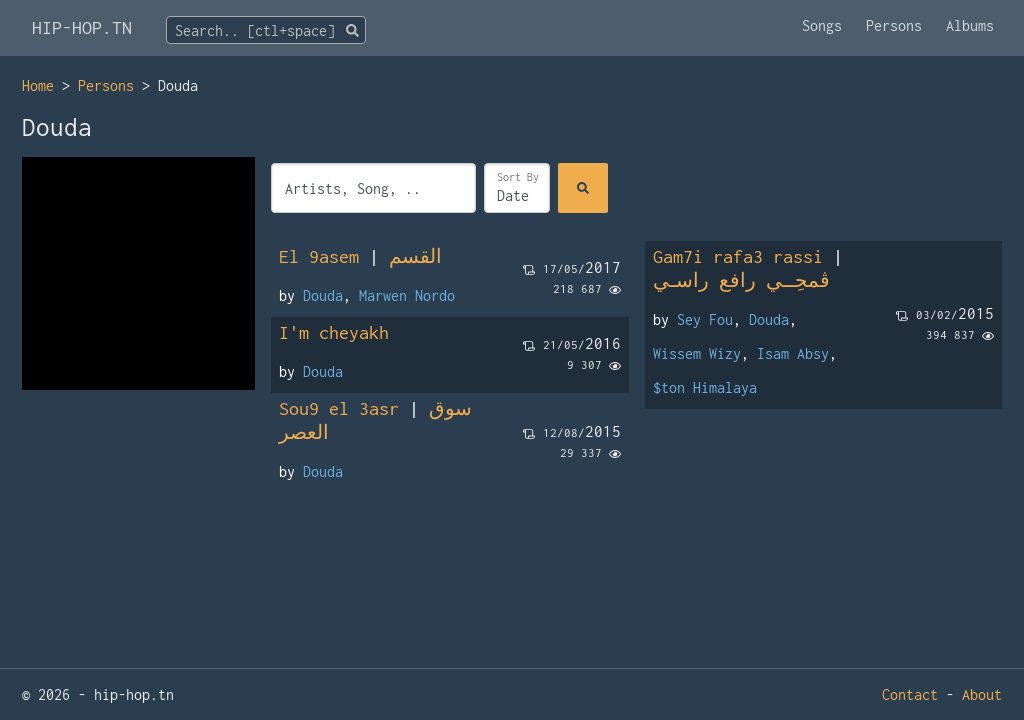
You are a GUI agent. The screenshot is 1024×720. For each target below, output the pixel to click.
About (982, 694)
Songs (822, 25)
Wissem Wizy (697, 353)
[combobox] (266, 30)
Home (38, 85)
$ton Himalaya (705, 387)
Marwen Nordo (407, 295)
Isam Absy (793, 353)
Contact (910, 694)
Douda (323, 295)
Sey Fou (705, 319)
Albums (970, 25)
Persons (894, 25)
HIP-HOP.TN (82, 27)
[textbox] (266, 31)
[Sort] (517, 188)
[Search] (583, 188)
